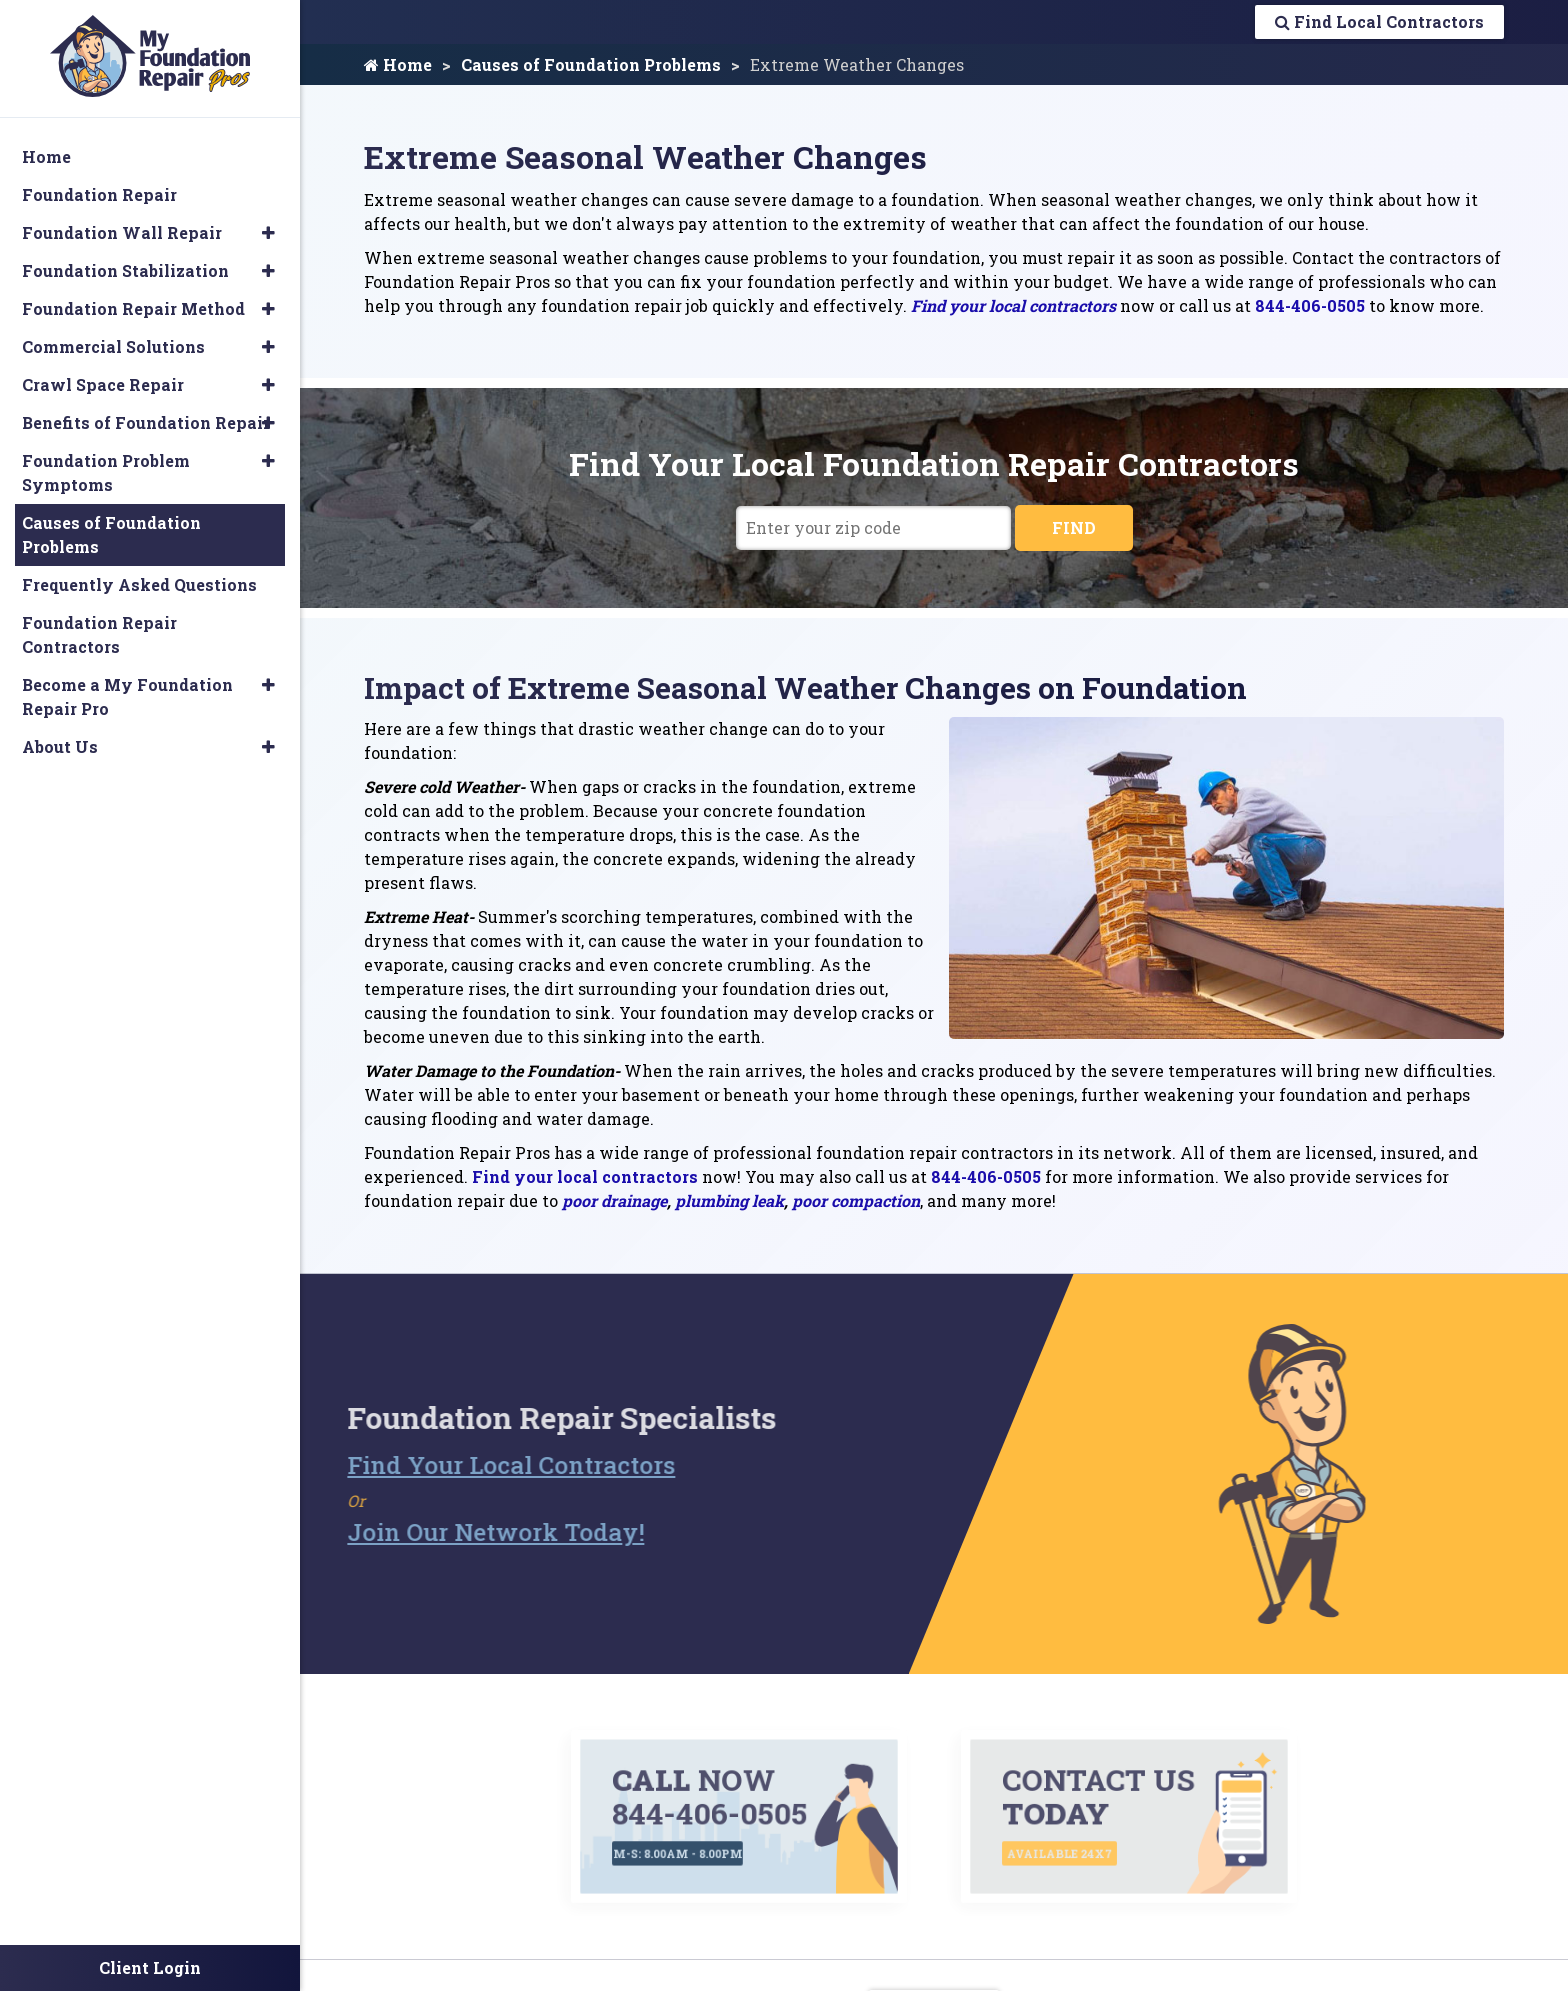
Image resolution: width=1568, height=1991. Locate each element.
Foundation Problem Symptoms (106, 472)
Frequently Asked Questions (139, 584)
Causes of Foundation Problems (591, 64)
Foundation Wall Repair (122, 232)
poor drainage (614, 1200)
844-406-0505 (1310, 305)
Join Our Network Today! (460, 1532)
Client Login (150, 1967)
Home (398, 64)
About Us (60, 746)
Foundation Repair (99, 194)
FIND (1074, 527)
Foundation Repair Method (133, 308)
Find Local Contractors (1379, 21)
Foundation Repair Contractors (99, 634)
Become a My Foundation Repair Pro (127, 696)
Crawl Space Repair (103, 384)
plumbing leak (729, 1200)
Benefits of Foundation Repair (146, 422)
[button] (268, 233)
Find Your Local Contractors (476, 1465)
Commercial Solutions (113, 346)
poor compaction (856, 1200)
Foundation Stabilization (125, 270)
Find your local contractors (1013, 305)
